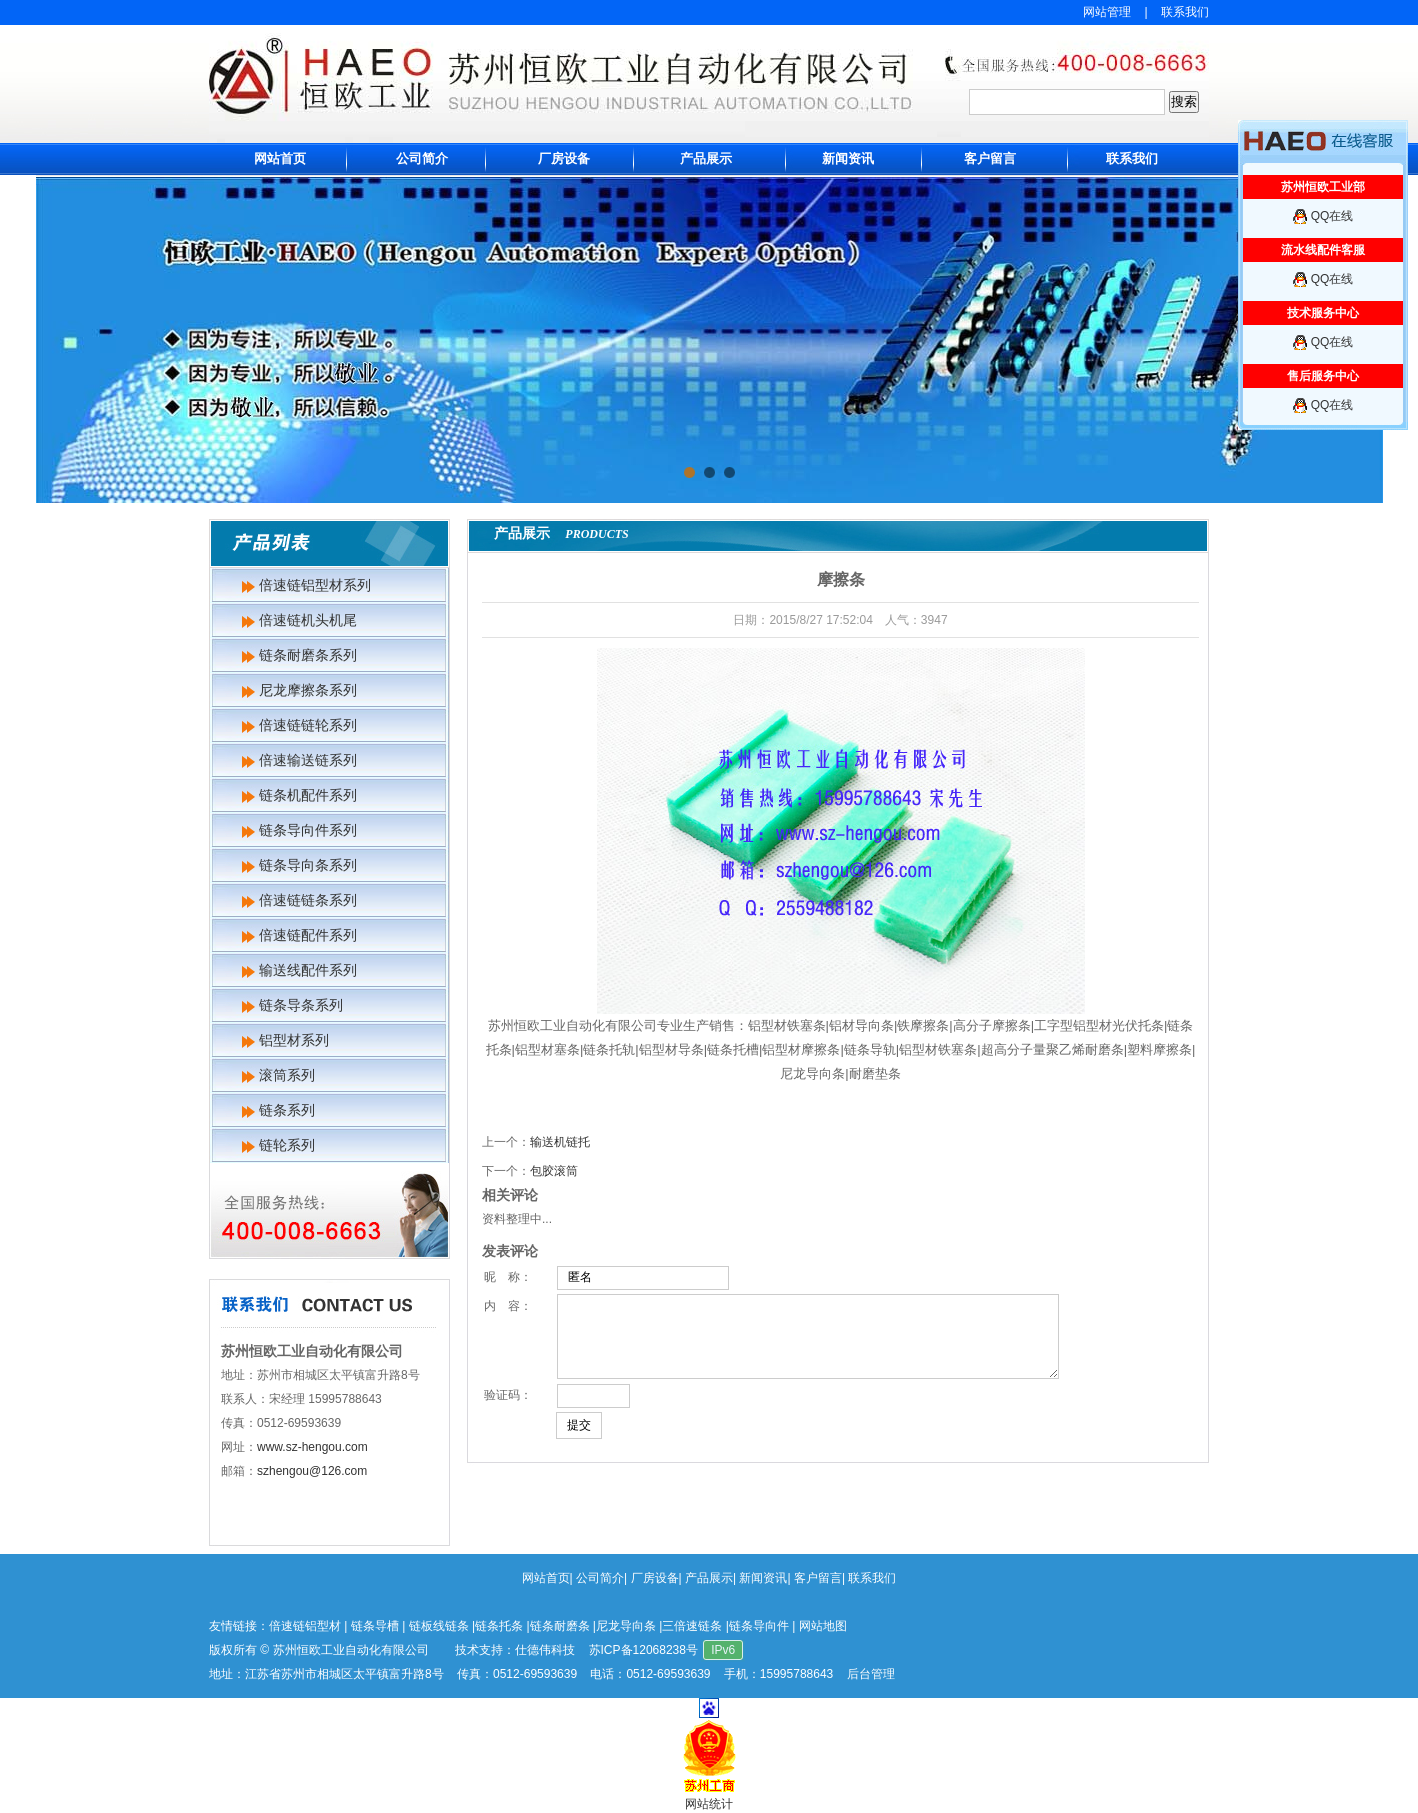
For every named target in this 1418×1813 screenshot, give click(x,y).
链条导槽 (375, 1626)
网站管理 (1107, 12)
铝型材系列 (294, 1040)
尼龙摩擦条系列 (308, 690)
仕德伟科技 (545, 1650)
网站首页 (280, 158)
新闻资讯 (848, 158)
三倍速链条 (692, 1626)
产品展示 (706, 158)
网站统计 (709, 1804)
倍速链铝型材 (305, 1626)
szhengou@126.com (312, 1471)
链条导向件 (759, 1626)
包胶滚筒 (554, 1171)
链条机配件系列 (308, 795)
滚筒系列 (287, 1075)
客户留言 (990, 158)
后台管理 (871, 1674)
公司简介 (422, 158)
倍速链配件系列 (308, 935)
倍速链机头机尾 (308, 620)
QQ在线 (1332, 216)
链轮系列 (287, 1145)
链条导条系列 (301, 1005)
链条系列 (287, 1110)
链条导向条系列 (308, 865)
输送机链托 (560, 1142)
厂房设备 (564, 158)
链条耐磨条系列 (308, 655)
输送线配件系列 (308, 970)
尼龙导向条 (626, 1626)
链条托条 (499, 1626)
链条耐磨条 (560, 1626)
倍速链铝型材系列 (315, 585)
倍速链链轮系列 (308, 725)
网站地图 (823, 1626)
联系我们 (1185, 12)
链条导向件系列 (308, 830)
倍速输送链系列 (308, 760)
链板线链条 (439, 1626)
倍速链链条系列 (308, 900)
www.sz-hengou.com (312, 1447)
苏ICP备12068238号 (643, 1650)
